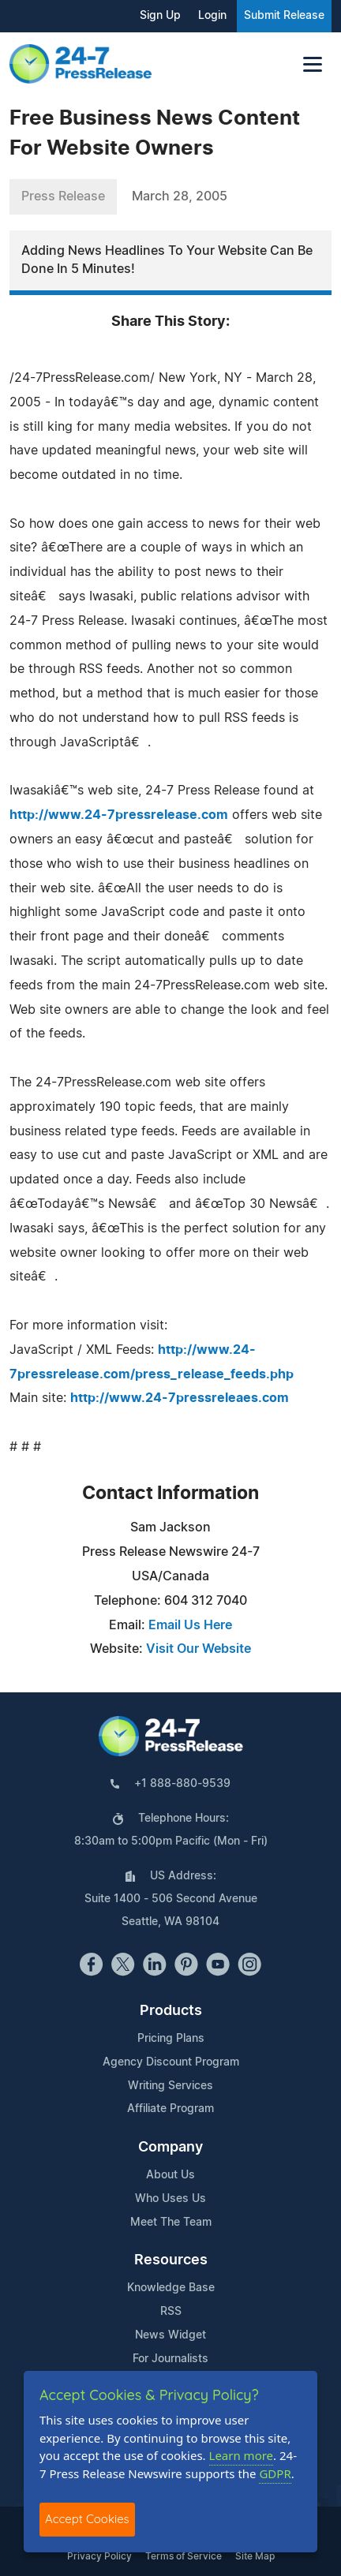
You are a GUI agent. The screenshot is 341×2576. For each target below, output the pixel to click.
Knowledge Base (171, 2288)
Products (171, 2011)
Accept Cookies (87, 2518)
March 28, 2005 (179, 196)
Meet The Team (171, 2222)
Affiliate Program (170, 2108)
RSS (171, 2311)
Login (212, 15)
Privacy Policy (99, 2556)
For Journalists (170, 2359)
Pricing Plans (170, 2038)
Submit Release (284, 15)
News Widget (170, 2335)
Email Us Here (190, 1625)
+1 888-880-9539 (182, 1783)
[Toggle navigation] (313, 64)
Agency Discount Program (171, 2062)
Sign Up (160, 15)
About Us (170, 2175)
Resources (171, 2260)
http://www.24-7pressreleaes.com (179, 1398)
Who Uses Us (170, 2198)
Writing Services (170, 2086)
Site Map (255, 2556)
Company (170, 2147)
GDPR (274, 2473)
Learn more (241, 2455)
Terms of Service (183, 2556)
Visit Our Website (198, 1649)
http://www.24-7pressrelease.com (118, 815)
